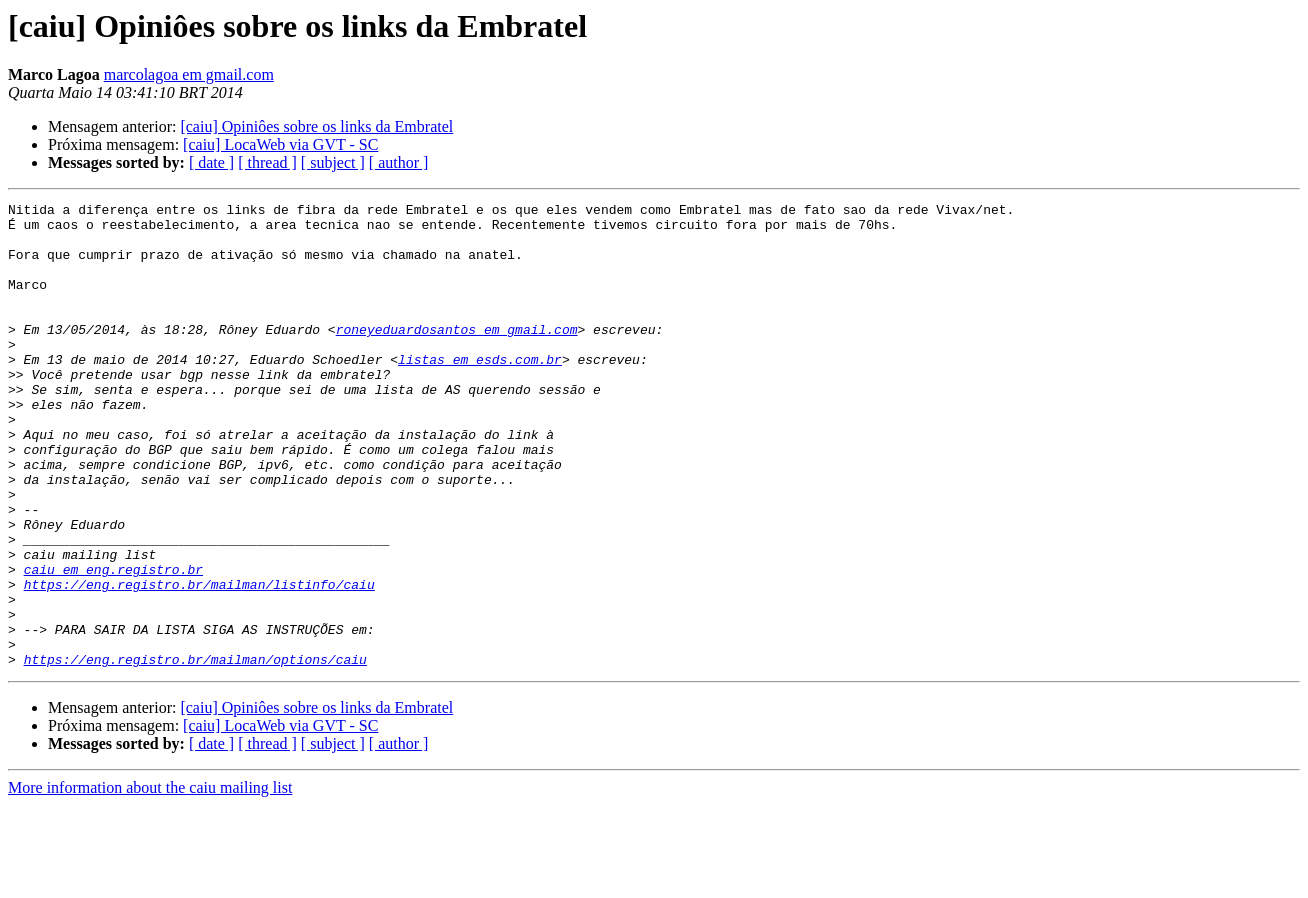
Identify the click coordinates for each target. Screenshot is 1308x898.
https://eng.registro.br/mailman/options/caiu (195, 752)
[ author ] (399, 162)
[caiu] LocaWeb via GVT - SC (280, 144)
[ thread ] (267, 162)
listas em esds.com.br (480, 392)
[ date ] (211, 162)
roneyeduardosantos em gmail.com (457, 356)
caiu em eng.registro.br (113, 644)
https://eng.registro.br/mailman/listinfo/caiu (199, 662)
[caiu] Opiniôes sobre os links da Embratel (316, 126)
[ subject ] (333, 162)
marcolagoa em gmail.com (189, 74)
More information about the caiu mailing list (150, 880)
